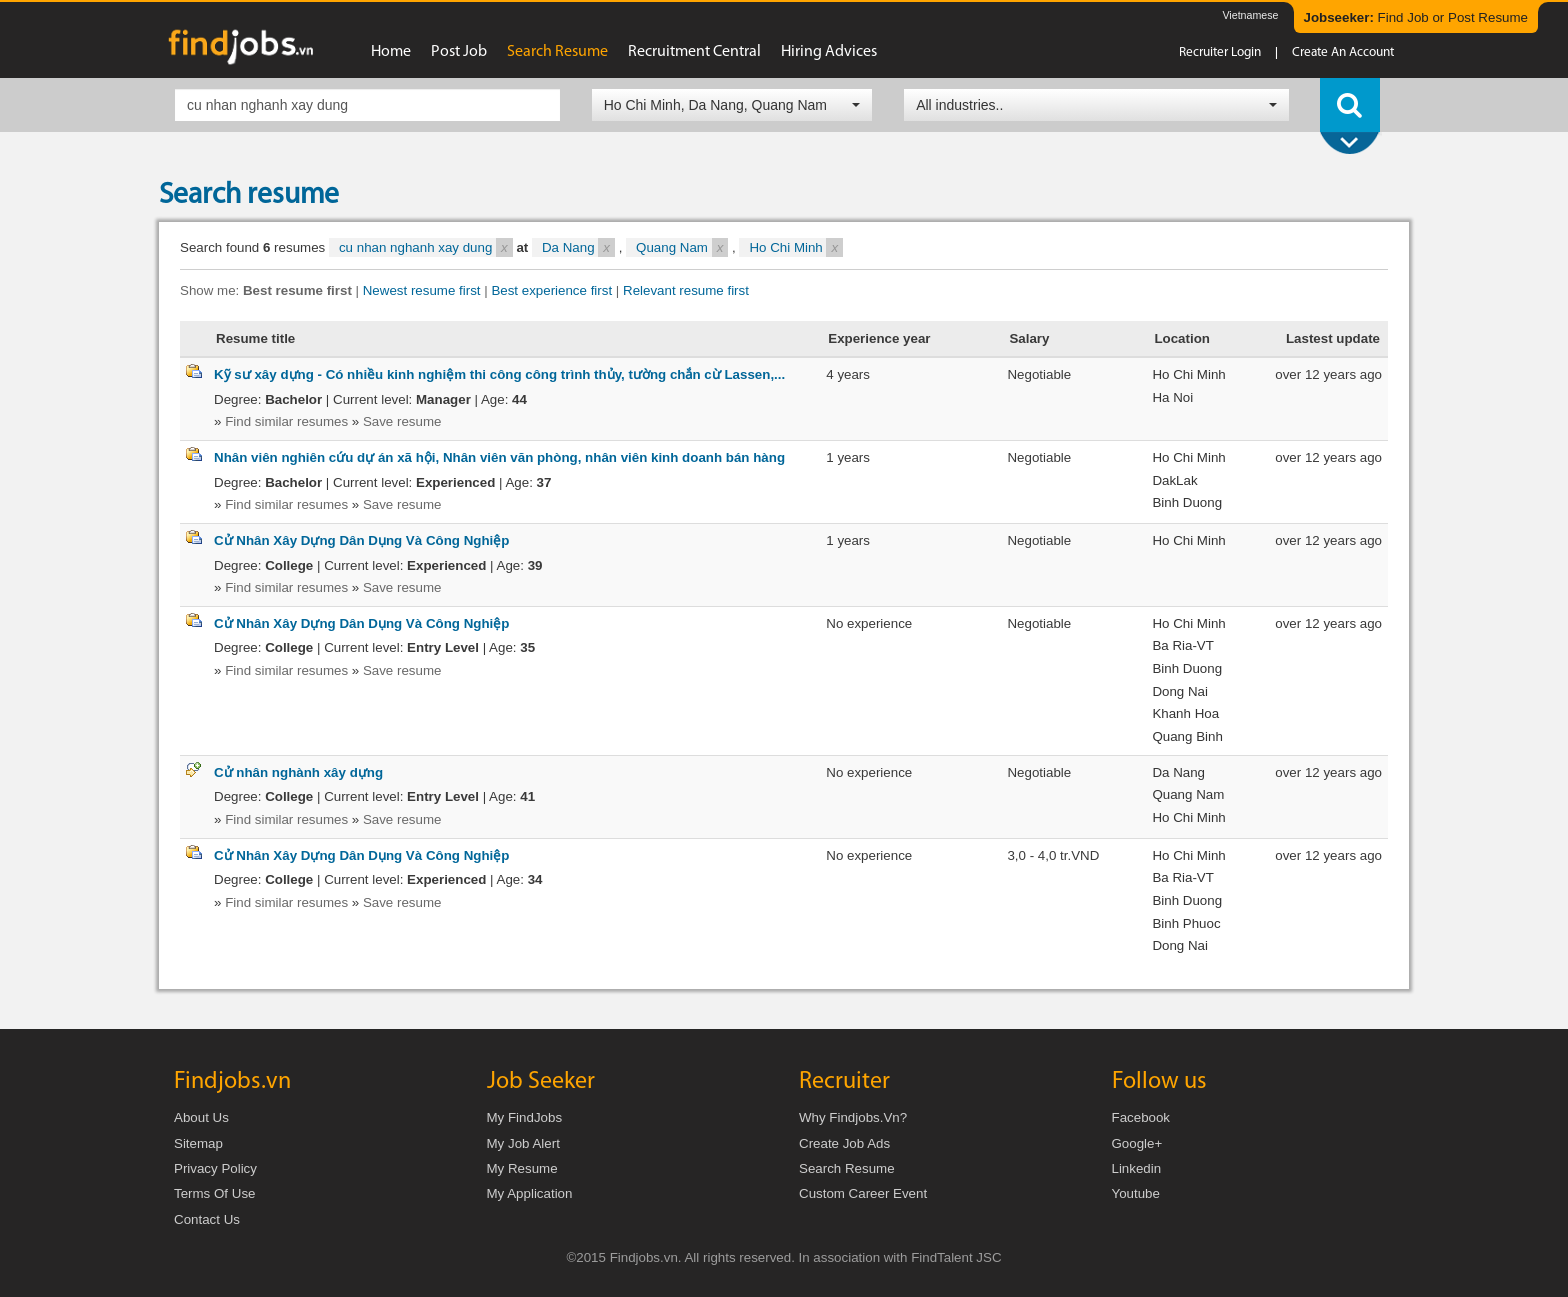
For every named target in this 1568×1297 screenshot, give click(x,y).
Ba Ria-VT (1182, 645)
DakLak (1174, 480)
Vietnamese (1250, 15)
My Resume (522, 1168)
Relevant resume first (686, 290)
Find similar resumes (286, 421)
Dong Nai (1180, 691)
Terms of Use (214, 1193)
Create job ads (844, 1143)
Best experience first (551, 290)
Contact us (207, 1219)
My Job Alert (523, 1143)
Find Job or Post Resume (1416, 17)
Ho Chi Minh (796, 247)
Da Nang (578, 247)
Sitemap (198, 1143)
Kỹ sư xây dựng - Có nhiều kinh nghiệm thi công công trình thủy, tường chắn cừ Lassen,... (499, 374)
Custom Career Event (863, 1193)
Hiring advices (829, 52)
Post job (459, 52)
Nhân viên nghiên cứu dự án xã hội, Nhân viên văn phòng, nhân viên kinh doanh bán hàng (499, 457)
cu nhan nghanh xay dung (426, 247)
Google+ (1137, 1143)
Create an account (1343, 52)
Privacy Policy (215, 1168)
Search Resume (847, 1168)
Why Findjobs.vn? (853, 1117)
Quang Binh (1187, 736)
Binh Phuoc (1186, 923)
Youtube (1136, 1193)
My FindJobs (525, 1117)
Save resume (402, 421)
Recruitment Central (694, 52)
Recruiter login (1220, 52)
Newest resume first (422, 290)
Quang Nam (682, 247)
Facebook (1141, 1117)
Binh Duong (1187, 502)
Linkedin (1137, 1168)
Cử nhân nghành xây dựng (298, 772)
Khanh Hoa (1185, 713)
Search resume (557, 52)
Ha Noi (1172, 397)
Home (391, 52)
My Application (530, 1193)
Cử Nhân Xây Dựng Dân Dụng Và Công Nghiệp (361, 540)
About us (201, 1117)
